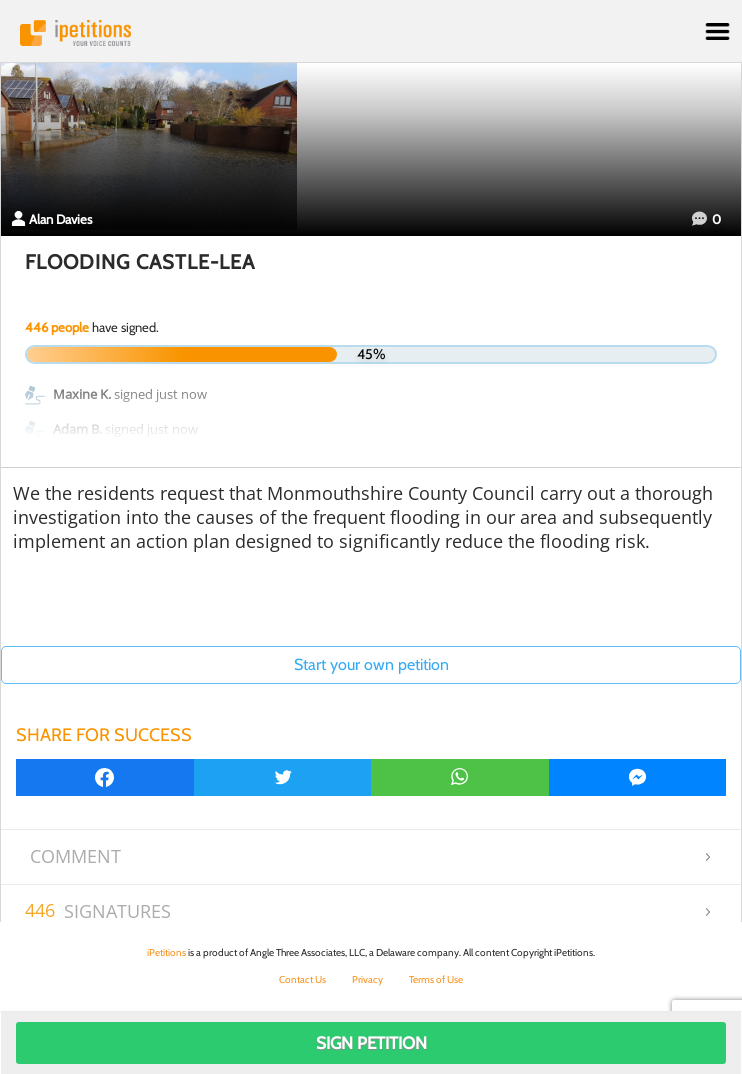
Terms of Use (436, 979)
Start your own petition (371, 664)
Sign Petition (371, 1043)
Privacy (367, 979)
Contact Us (302, 979)
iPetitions (371, 33)
